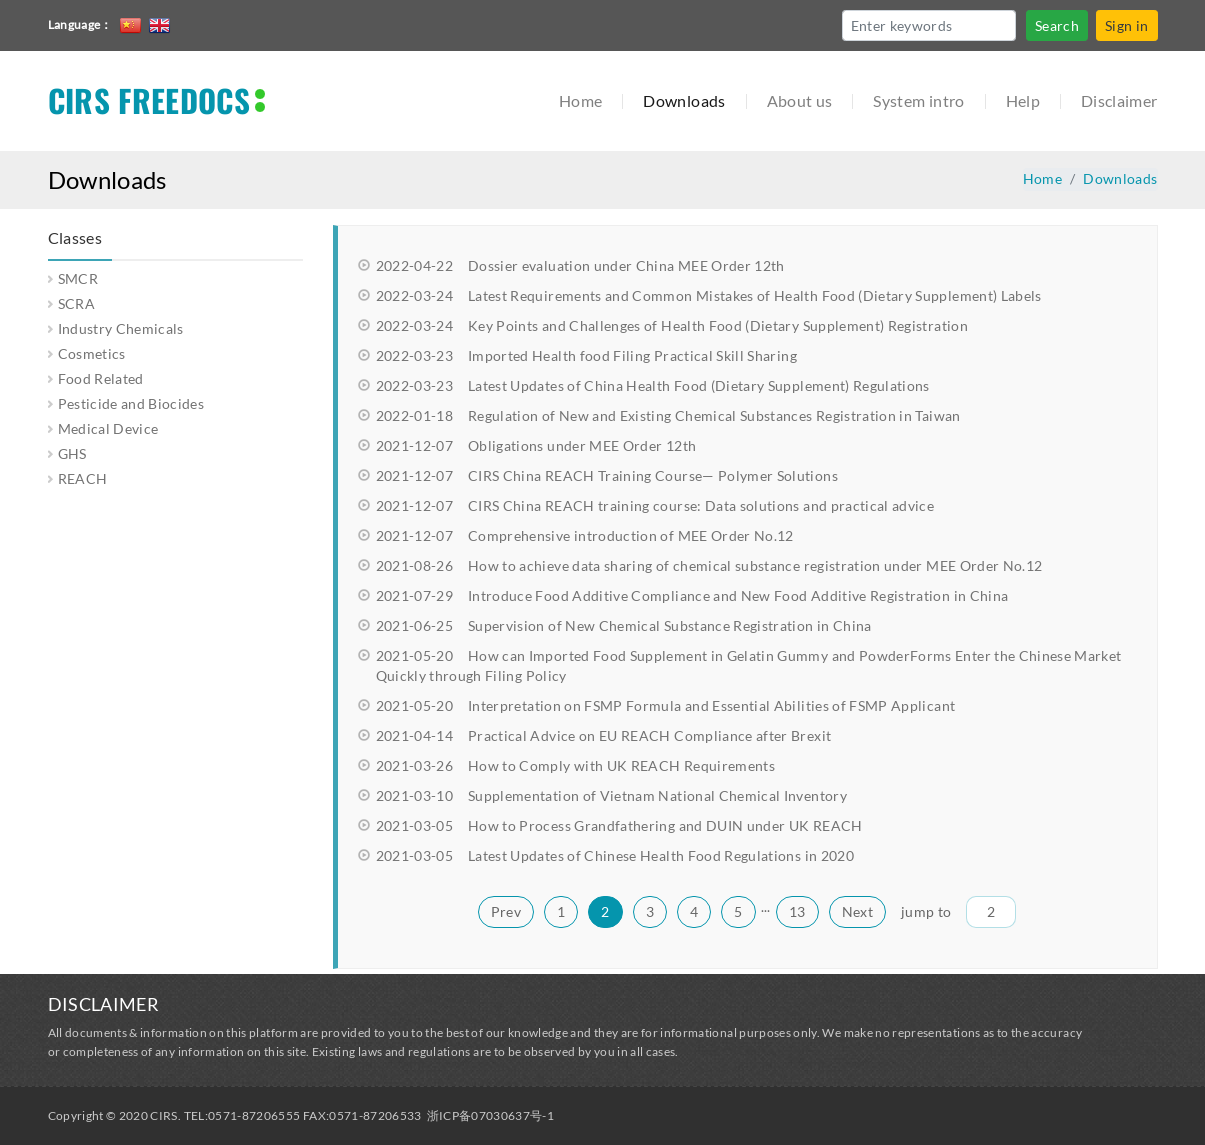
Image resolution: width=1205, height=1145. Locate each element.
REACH (83, 478)
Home (580, 100)
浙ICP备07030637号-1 (491, 1115)
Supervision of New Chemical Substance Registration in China (624, 625)
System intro (918, 100)
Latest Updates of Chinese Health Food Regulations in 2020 (615, 855)
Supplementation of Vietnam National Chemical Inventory (611, 795)
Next (857, 911)
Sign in (1126, 25)
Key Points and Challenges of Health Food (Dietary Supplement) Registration (672, 325)
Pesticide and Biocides (131, 403)
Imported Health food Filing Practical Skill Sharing (586, 355)
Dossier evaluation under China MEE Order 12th (580, 265)
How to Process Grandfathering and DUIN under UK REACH (619, 825)
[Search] (929, 25)
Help (1023, 100)
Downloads (684, 100)
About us (800, 100)
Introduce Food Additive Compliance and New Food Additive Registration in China (692, 595)
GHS (72, 453)
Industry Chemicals (121, 328)
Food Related (101, 378)
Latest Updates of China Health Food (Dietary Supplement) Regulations (653, 385)
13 (797, 911)
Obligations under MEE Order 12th (536, 445)
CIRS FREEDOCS (149, 100)
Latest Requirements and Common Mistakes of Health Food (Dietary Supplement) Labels (709, 295)
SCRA (76, 303)
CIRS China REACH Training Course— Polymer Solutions (607, 475)
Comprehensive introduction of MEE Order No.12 (585, 535)
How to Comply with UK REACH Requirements (576, 765)
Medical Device (108, 428)
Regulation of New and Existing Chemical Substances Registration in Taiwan (668, 415)
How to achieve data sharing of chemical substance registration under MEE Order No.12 (709, 565)
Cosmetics (92, 353)
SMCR (78, 278)
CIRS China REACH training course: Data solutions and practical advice (655, 505)
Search (1057, 25)
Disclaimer (1119, 100)
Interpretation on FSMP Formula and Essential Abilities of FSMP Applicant (666, 705)
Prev (506, 911)
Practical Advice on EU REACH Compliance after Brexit (604, 735)
